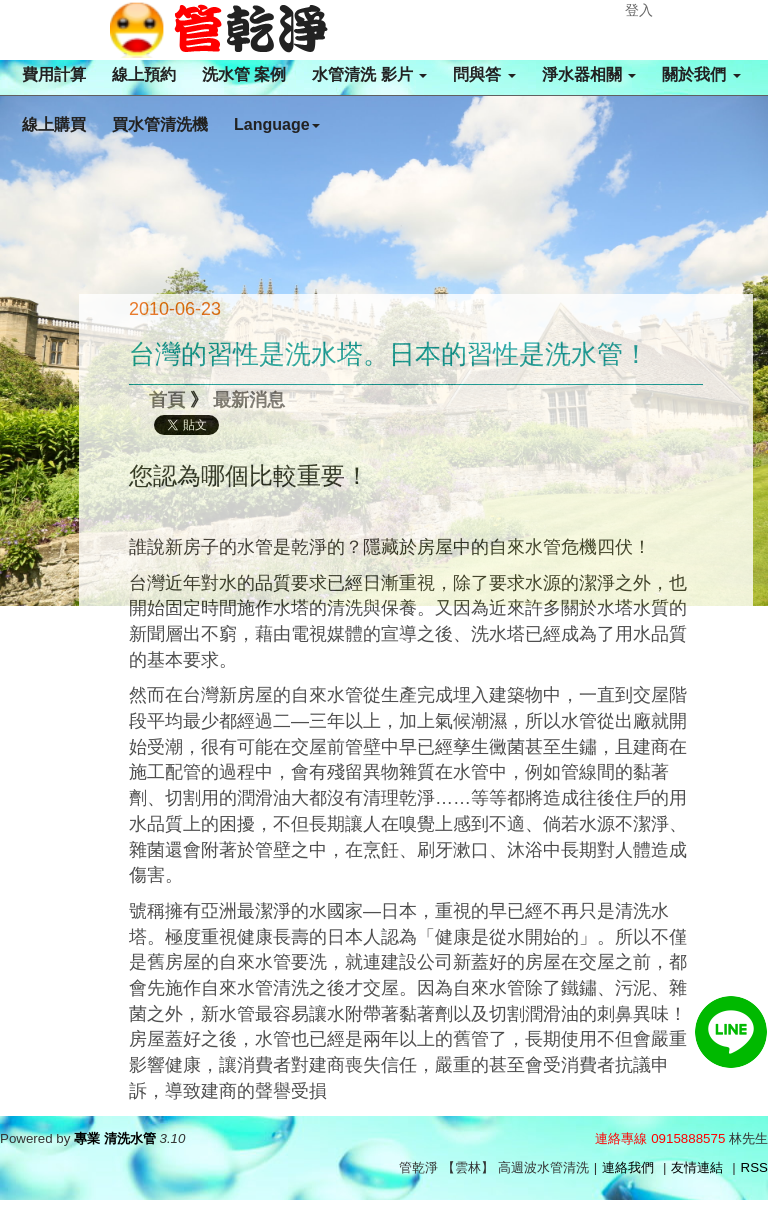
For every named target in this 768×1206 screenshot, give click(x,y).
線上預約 (144, 74)
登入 (639, 10)
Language (277, 124)
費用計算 (54, 74)
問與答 (484, 74)
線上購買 (54, 124)
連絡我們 (628, 1167)
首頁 (167, 400)
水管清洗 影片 (369, 74)
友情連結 (697, 1167)
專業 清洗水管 (115, 1138)
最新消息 (249, 400)
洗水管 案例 (244, 74)
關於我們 (701, 74)
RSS (754, 1167)
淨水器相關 (589, 74)
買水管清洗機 (160, 124)
